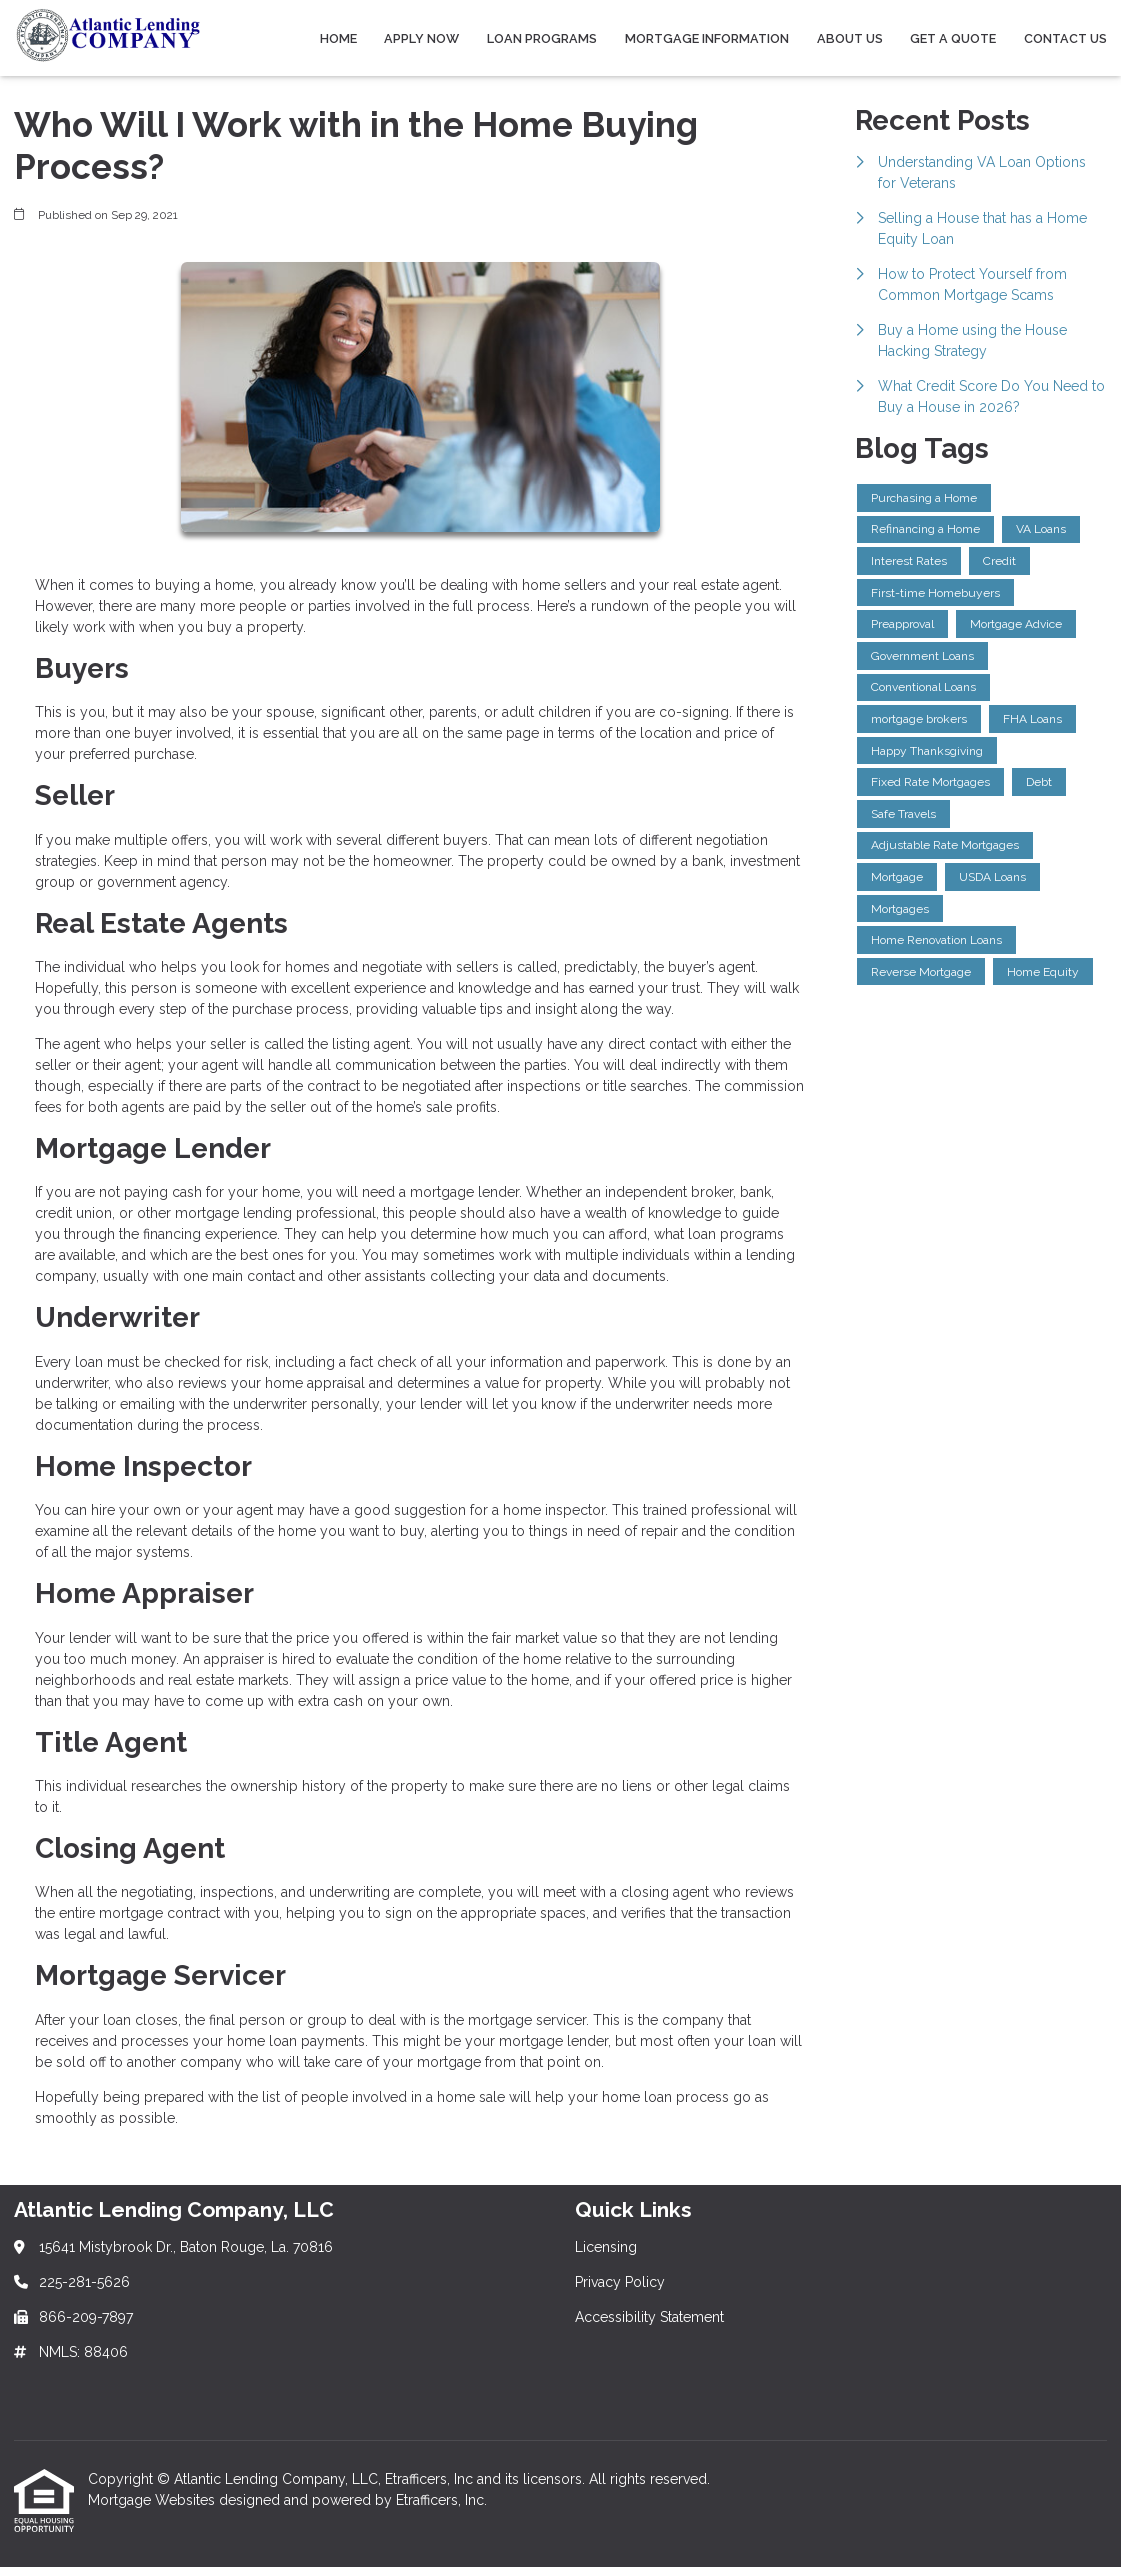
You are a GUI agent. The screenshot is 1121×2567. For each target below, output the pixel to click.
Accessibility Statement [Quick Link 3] (649, 2317)
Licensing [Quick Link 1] (606, 2247)
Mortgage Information (707, 38)
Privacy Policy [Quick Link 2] (620, 2282)
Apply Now (421, 38)
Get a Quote (953, 38)
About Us (850, 38)
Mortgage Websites (153, 2500)
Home (338, 38)
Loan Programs (542, 38)
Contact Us (1065, 38)
